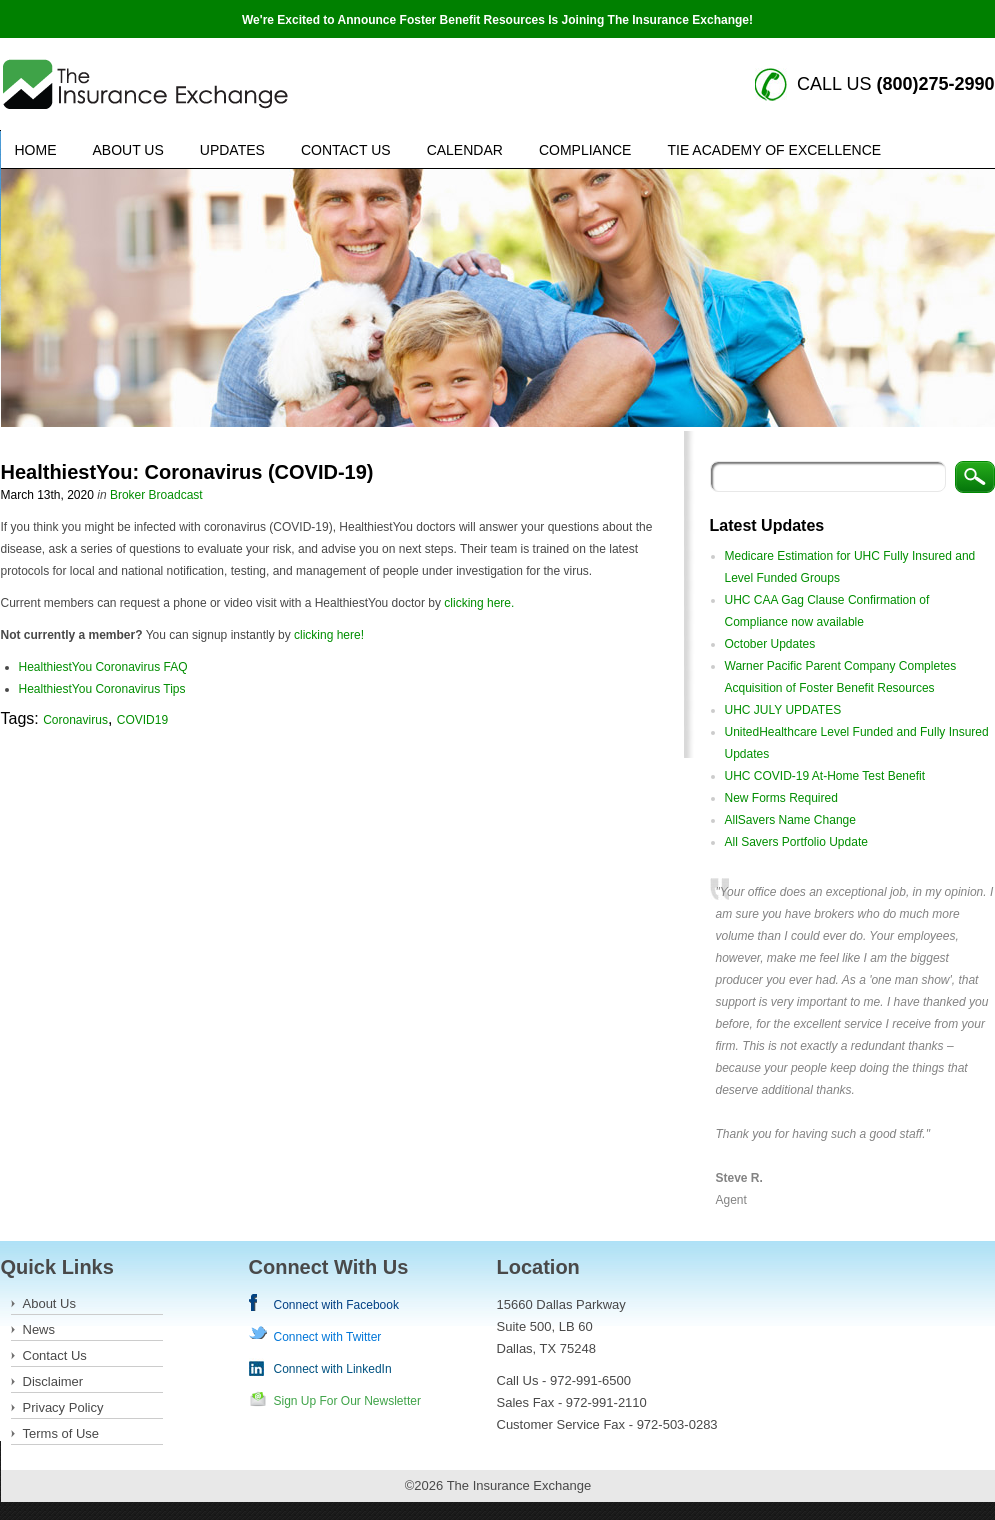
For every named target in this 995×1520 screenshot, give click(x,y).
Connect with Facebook (336, 1305)
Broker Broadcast (156, 495)
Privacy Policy (63, 1407)
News (39, 1329)
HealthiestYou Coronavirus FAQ (103, 667)
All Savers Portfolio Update (796, 842)
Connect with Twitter (328, 1337)
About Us (128, 150)
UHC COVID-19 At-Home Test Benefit (825, 776)
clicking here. (479, 603)
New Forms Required (781, 798)
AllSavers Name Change (790, 820)
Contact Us (346, 150)
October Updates (770, 644)
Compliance (585, 150)
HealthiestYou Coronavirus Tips (102, 689)
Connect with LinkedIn (333, 1369)
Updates (232, 150)
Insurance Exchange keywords (145, 84)
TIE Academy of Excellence (774, 150)
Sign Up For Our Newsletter (347, 1401)
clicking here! (329, 635)
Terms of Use (61, 1433)
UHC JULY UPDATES (783, 710)
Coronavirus (75, 720)
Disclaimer (53, 1381)
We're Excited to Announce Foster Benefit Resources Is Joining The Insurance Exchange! (497, 20)
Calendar (465, 150)
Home (36, 150)
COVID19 (142, 720)
